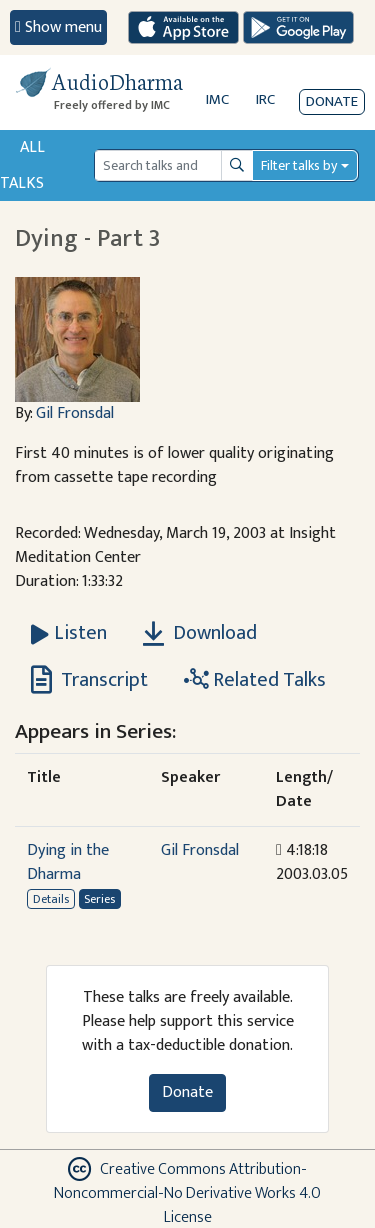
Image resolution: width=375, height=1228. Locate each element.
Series (99, 899)
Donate (332, 101)
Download (200, 633)
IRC (265, 99)
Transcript (89, 680)
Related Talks (255, 680)
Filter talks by (299, 165)
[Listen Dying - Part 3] (69, 633)
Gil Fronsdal (75, 413)
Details (51, 899)
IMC (217, 99)
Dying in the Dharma (68, 862)
